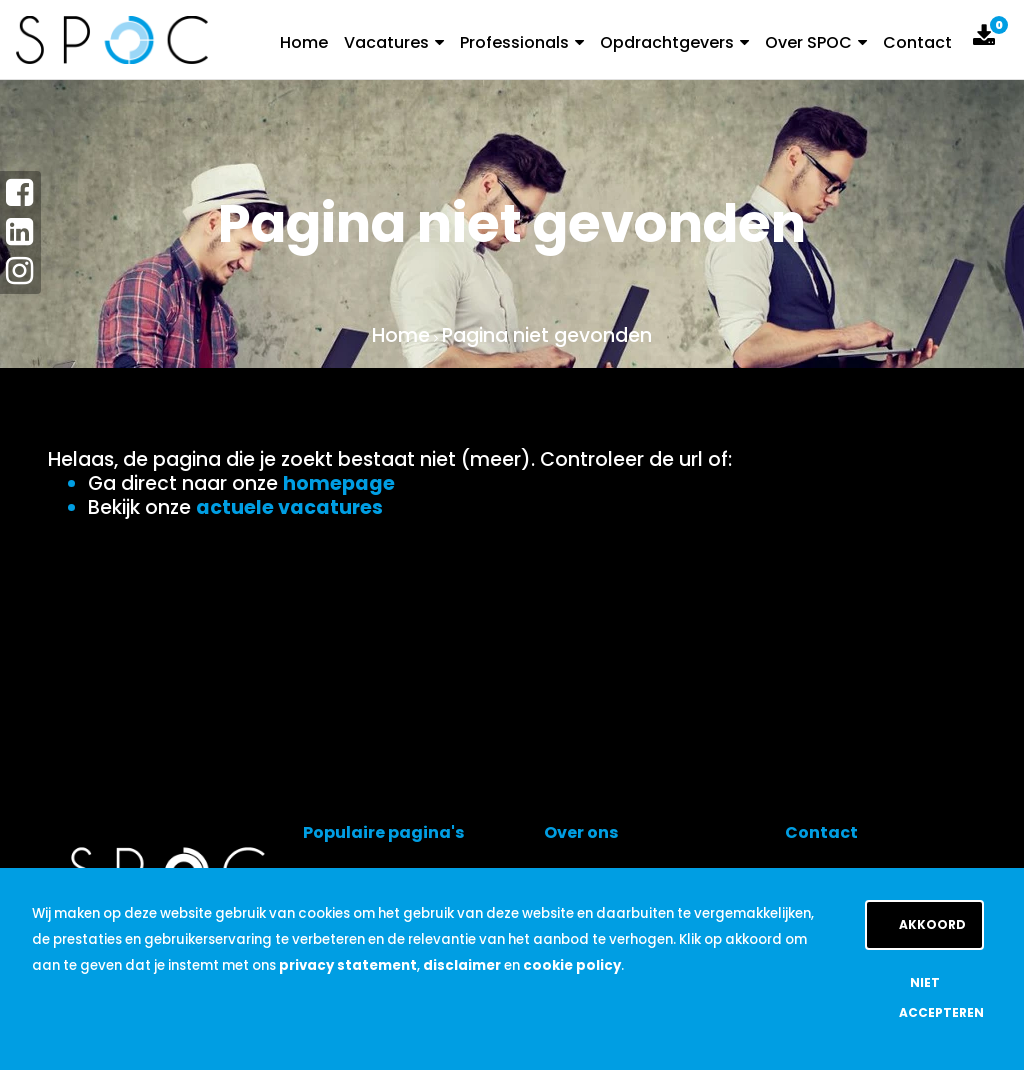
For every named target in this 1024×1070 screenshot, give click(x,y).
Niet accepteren (941, 997)
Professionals (522, 43)
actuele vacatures (289, 507)
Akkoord (932, 924)
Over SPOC (816, 43)
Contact (917, 43)
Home (304, 43)
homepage (339, 483)
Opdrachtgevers (674, 43)
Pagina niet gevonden (547, 335)
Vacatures (394, 43)
